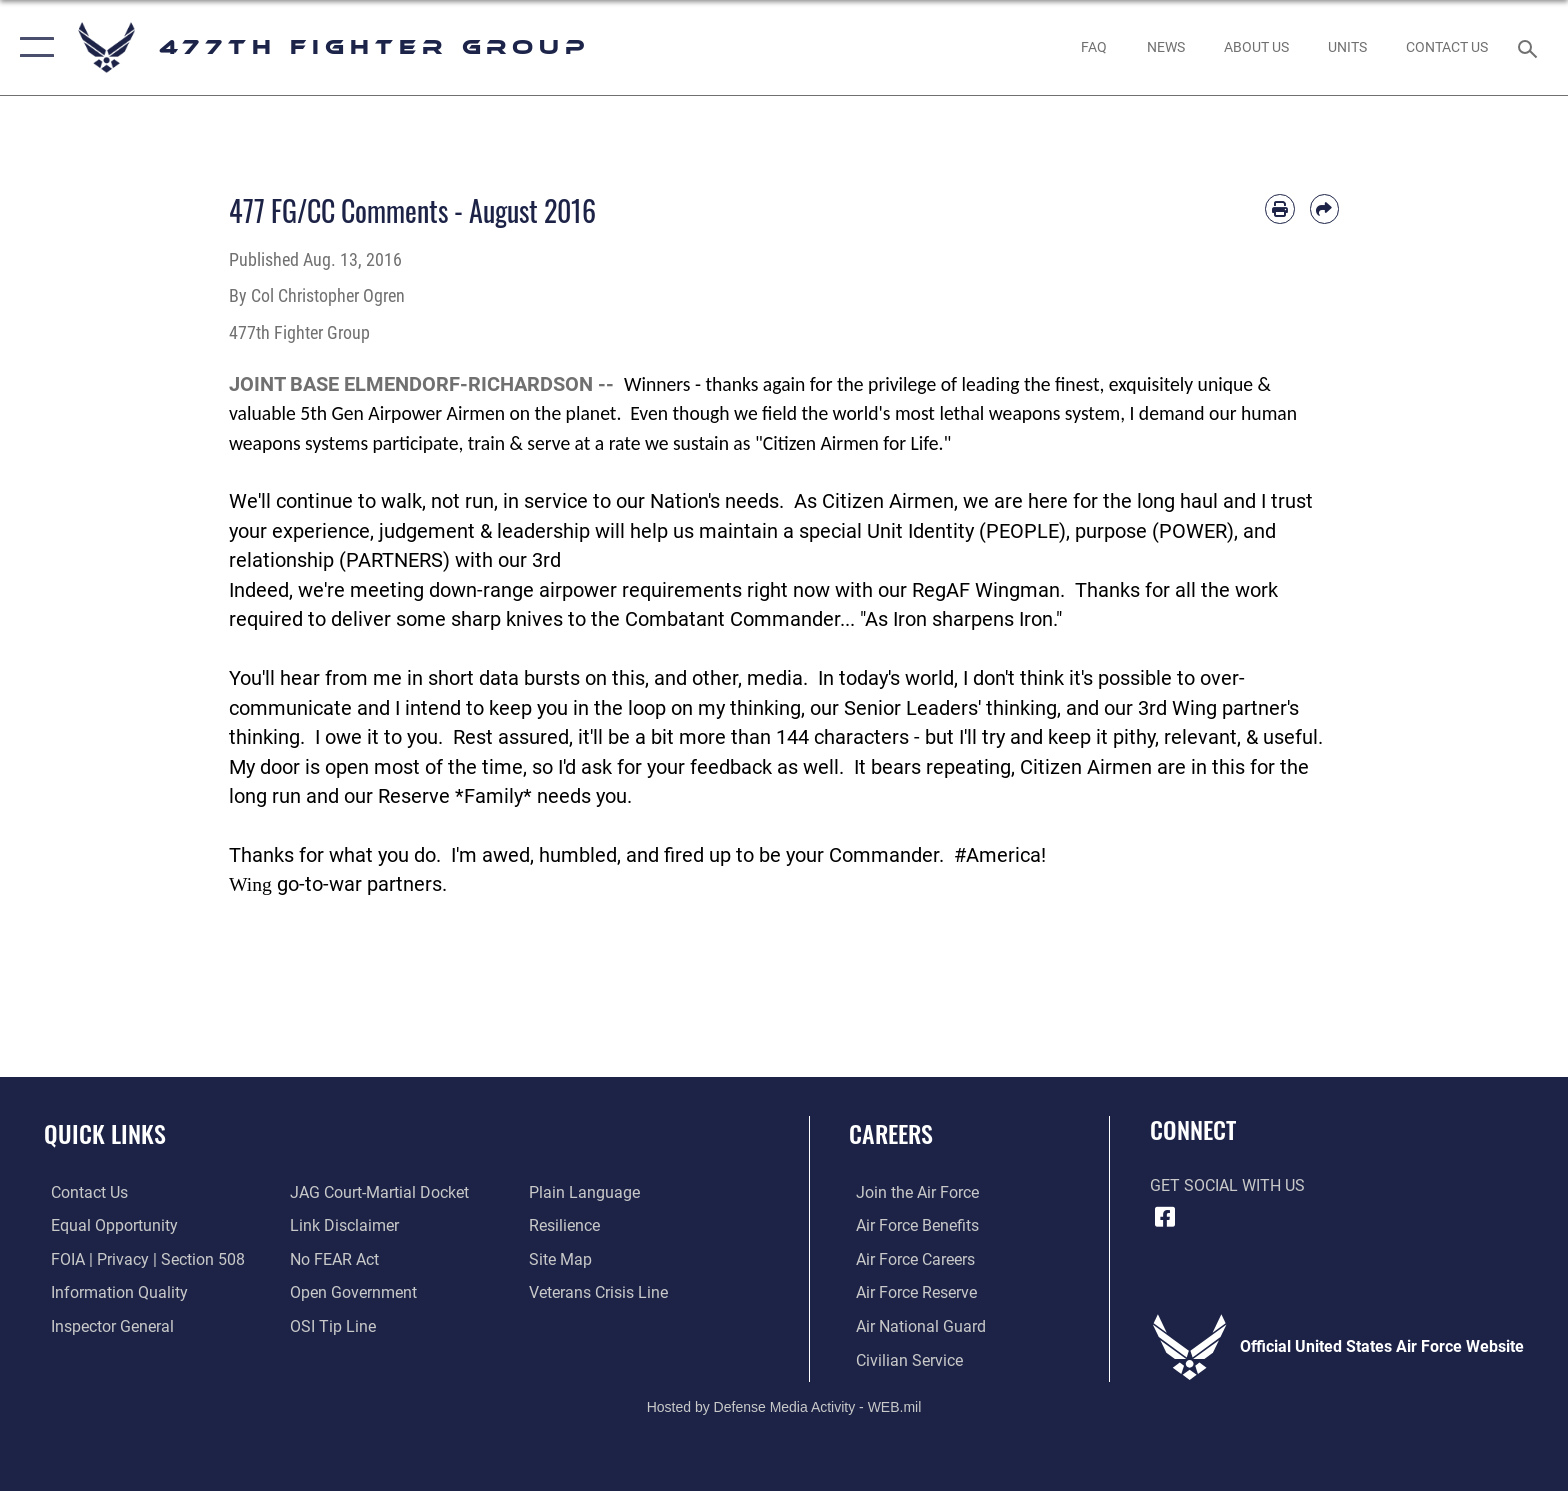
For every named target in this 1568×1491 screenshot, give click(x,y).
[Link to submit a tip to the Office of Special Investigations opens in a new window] (331, 1325)
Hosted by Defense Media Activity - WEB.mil (784, 1406)
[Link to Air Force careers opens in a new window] (908, 1258)
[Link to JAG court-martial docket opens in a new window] (377, 1192)
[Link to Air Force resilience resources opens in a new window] (566, 1225)
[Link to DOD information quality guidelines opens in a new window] (112, 1292)
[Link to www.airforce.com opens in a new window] (910, 1192)
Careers (891, 1133)
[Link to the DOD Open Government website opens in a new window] (351, 1292)
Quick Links (105, 1133)
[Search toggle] (1530, 47)
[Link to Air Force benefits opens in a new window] (910, 1225)
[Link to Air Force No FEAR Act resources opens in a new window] (332, 1258)
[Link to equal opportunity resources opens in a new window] (107, 1225)
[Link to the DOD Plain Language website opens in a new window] (586, 1192)
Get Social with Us (1227, 1185)
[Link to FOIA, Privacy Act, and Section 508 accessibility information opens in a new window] (141, 1258)
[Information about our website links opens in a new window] (342, 1225)
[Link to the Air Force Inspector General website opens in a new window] (105, 1325)
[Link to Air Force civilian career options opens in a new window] (902, 1359)
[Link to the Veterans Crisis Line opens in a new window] (600, 1292)
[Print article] (1279, 208)
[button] (32, 47)
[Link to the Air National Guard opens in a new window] (914, 1325)
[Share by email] (1324, 208)
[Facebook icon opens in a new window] (1165, 1217)
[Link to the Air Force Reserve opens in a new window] (909, 1292)
